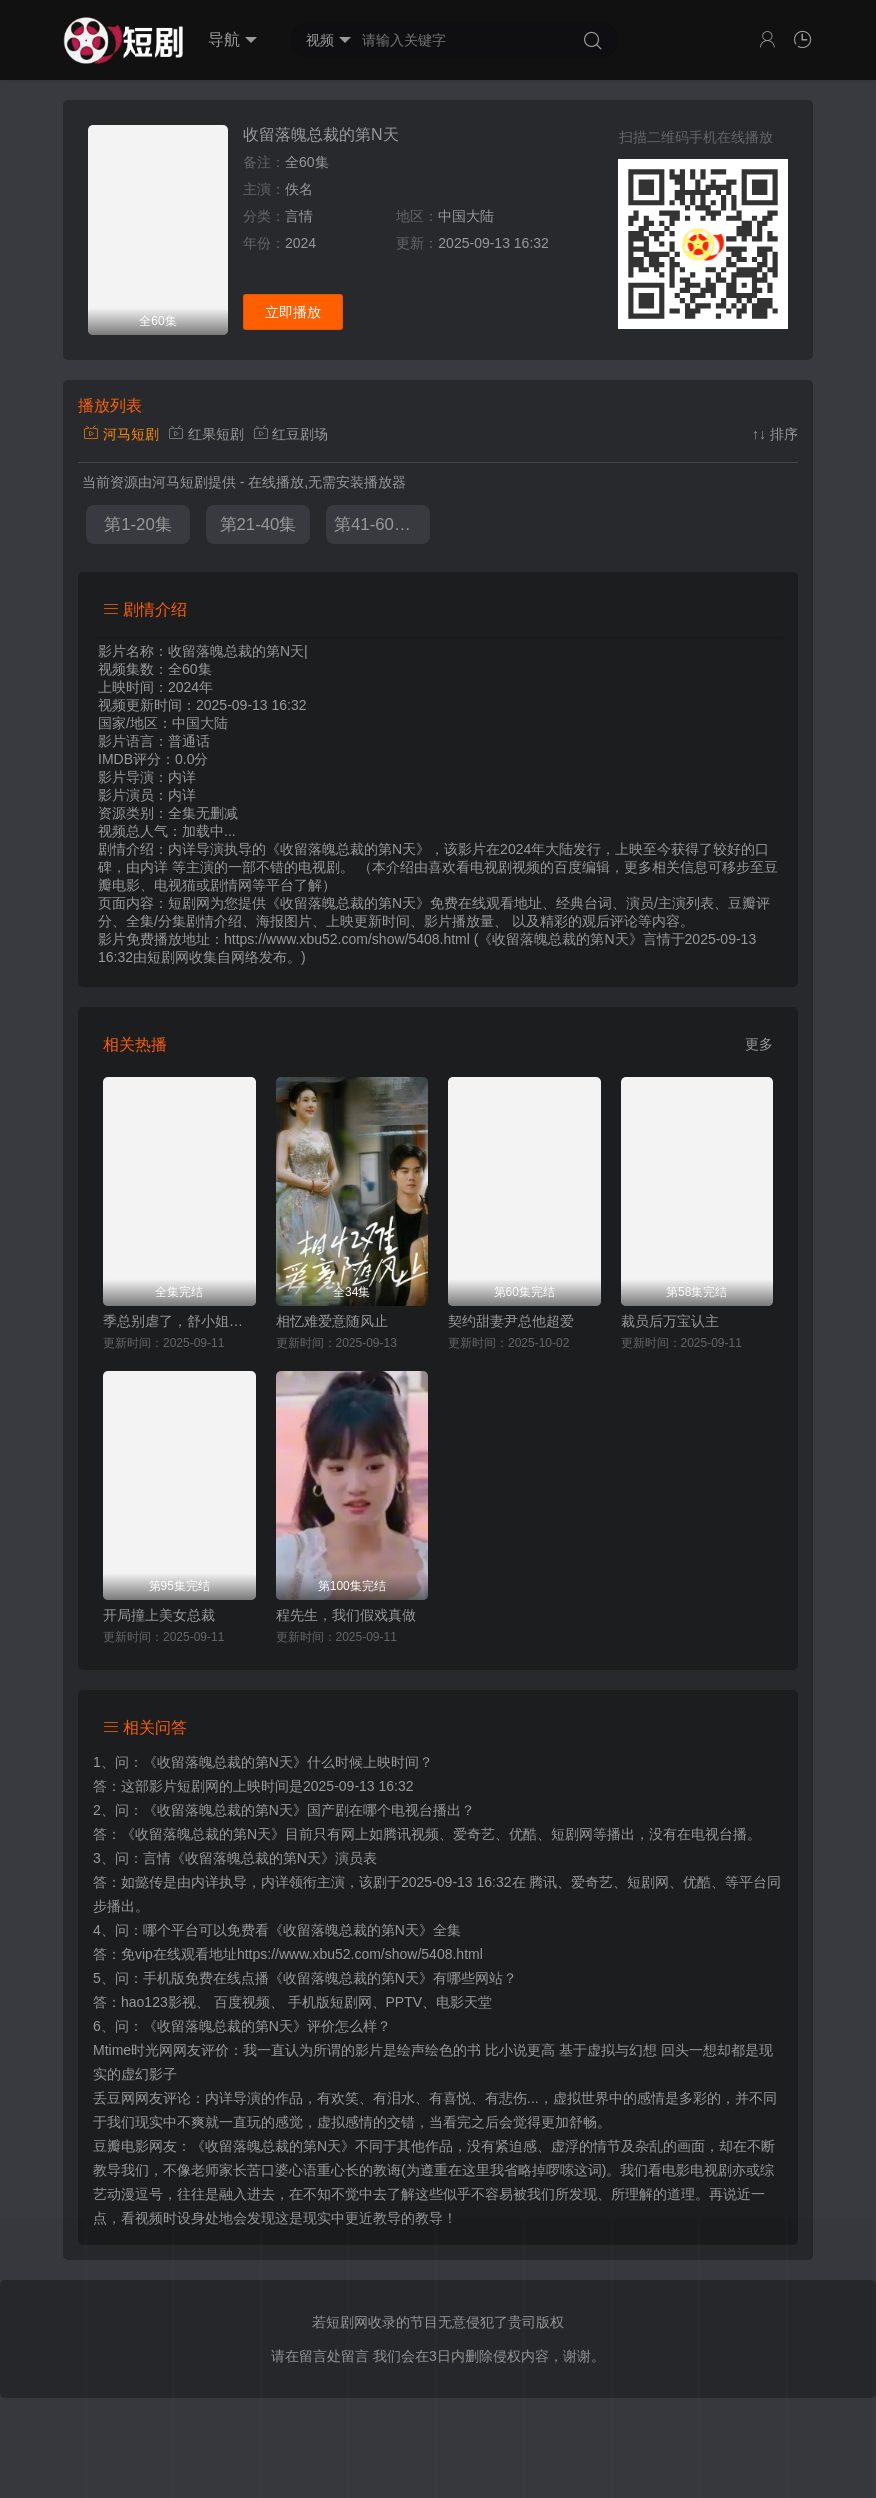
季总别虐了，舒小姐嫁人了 (179, 1321)
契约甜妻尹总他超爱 (511, 1321)
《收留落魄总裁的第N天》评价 (239, 2026)
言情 (299, 216)
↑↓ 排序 (775, 434)
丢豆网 (114, 2098)
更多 (759, 1044)
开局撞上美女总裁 (159, 1615)
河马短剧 (121, 434)
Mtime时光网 (133, 2050)
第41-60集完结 (382, 524)
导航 (232, 40)
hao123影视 (158, 2002)
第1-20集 (138, 524)
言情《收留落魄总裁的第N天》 (239, 1858)
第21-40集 (258, 524)
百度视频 (242, 2002)
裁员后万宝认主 (670, 1321)
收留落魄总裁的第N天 (321, 134)
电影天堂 (464, 2002)
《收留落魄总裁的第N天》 (225, 1762)
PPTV (404, 2002)
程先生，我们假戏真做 (346, 1615)
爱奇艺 (592, 1882)
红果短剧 (206, 434)
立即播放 (293, 312)
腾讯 (543, 1882)
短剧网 (168, 957)
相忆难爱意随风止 (332, 1321)
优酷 (697, 1882)
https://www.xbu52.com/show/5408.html (360, 1954)
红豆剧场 (291, 434)
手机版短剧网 (330, 2002)
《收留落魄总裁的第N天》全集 (365, 1930)
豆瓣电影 (121, 2146)
